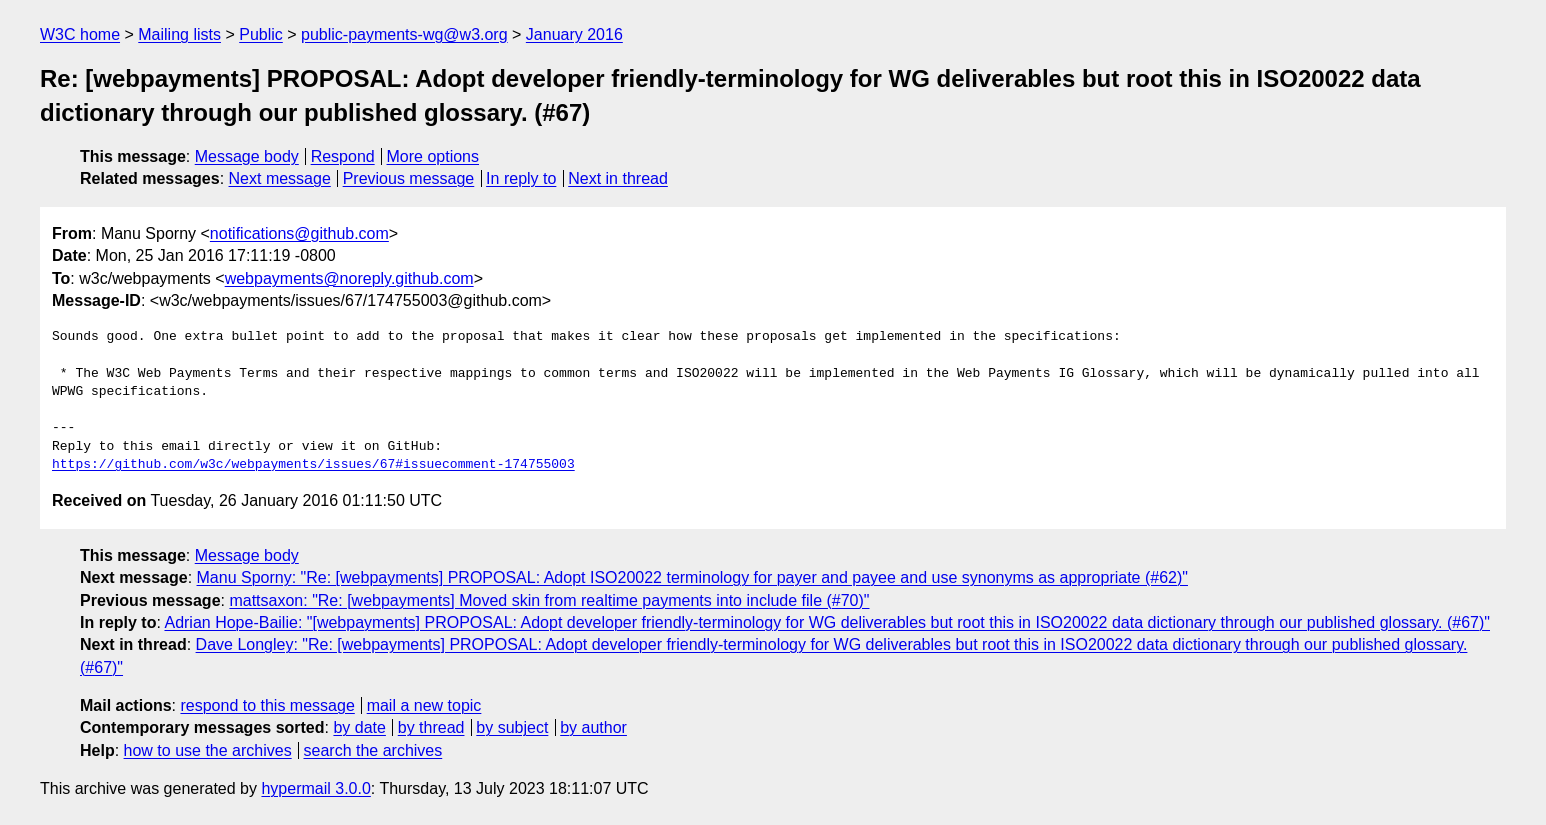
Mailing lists (179, 34)
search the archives (373, 750)
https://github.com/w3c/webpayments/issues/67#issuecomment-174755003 (313, 465)
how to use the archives (208, 750)
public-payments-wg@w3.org (404, 34)
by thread (431, 727)
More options (433, 156)
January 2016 (574, 34)
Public (261, 34)
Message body (247, 156)
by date (359, 727)
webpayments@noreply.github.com (349, 278)
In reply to (521, 178)
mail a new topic (424, 705)
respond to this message (267, 705)
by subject (512, 727)
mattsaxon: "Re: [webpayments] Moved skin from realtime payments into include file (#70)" (549, 600)
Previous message (409, 178)
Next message (280, 178)
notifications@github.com (299, 233)
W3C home (80, 34)
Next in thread (618, 178)
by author (593, 727)
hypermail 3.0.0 (315, 788)
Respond (343, 156)
